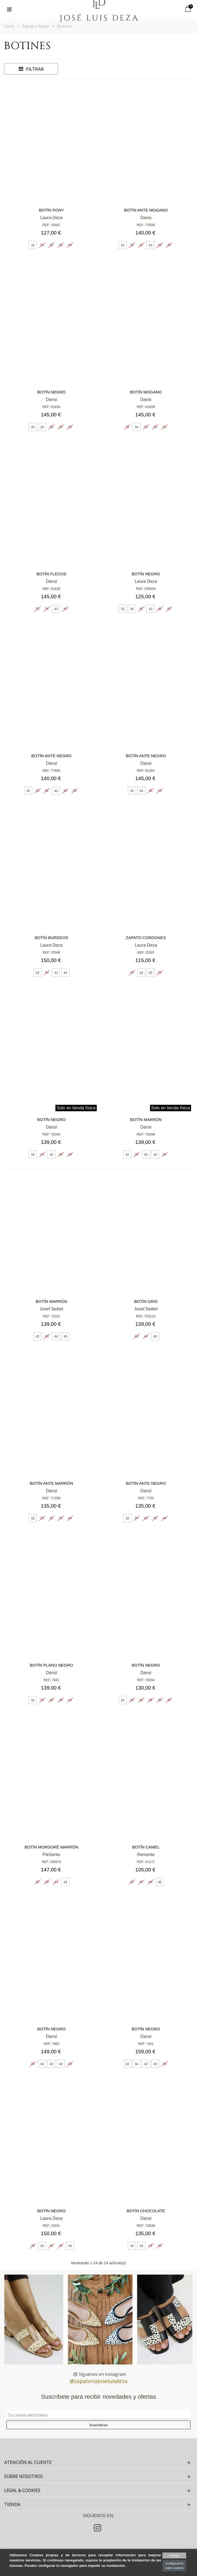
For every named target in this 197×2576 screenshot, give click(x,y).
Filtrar (31, 69)
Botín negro (51, 392)
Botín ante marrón (51, 1483)
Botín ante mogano (146, 210)
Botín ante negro (51, 755)
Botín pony (51, 210)
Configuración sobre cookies (174, 2566)
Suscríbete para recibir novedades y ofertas (98, 2396)
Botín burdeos (51, 937)
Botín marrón (146, 1119)
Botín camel (146, 1847)
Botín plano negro (51, 1665)
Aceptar (174, 2555)
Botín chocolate (146, 2210)
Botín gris (146, 1301)
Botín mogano (146, 392)
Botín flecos (51, 574)
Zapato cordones (146, 937)
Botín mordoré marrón (51, 1847)
